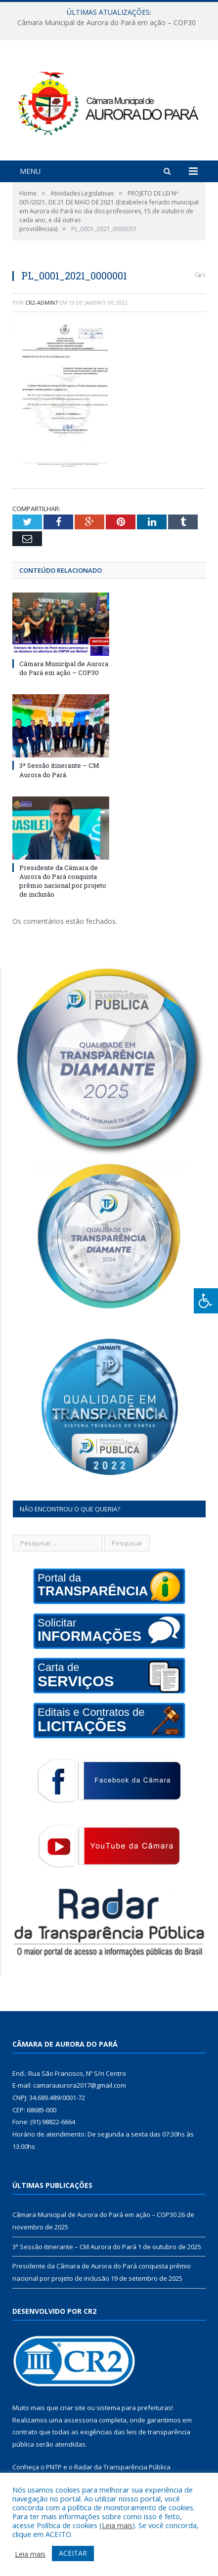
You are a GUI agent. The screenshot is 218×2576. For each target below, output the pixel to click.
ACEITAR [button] (73, 2553)
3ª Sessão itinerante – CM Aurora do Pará (59, 770)
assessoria (80, 2420)
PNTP (54, 2466)
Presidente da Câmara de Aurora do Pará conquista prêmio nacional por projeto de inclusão (62, 881)
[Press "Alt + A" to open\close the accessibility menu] (206, 1300)
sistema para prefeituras (134, 2407)
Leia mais (117, 2525)
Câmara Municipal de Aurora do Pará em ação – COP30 (106, 22)
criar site (73, 2407)
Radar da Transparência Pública (122, 2466)
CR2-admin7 (41, 302)
